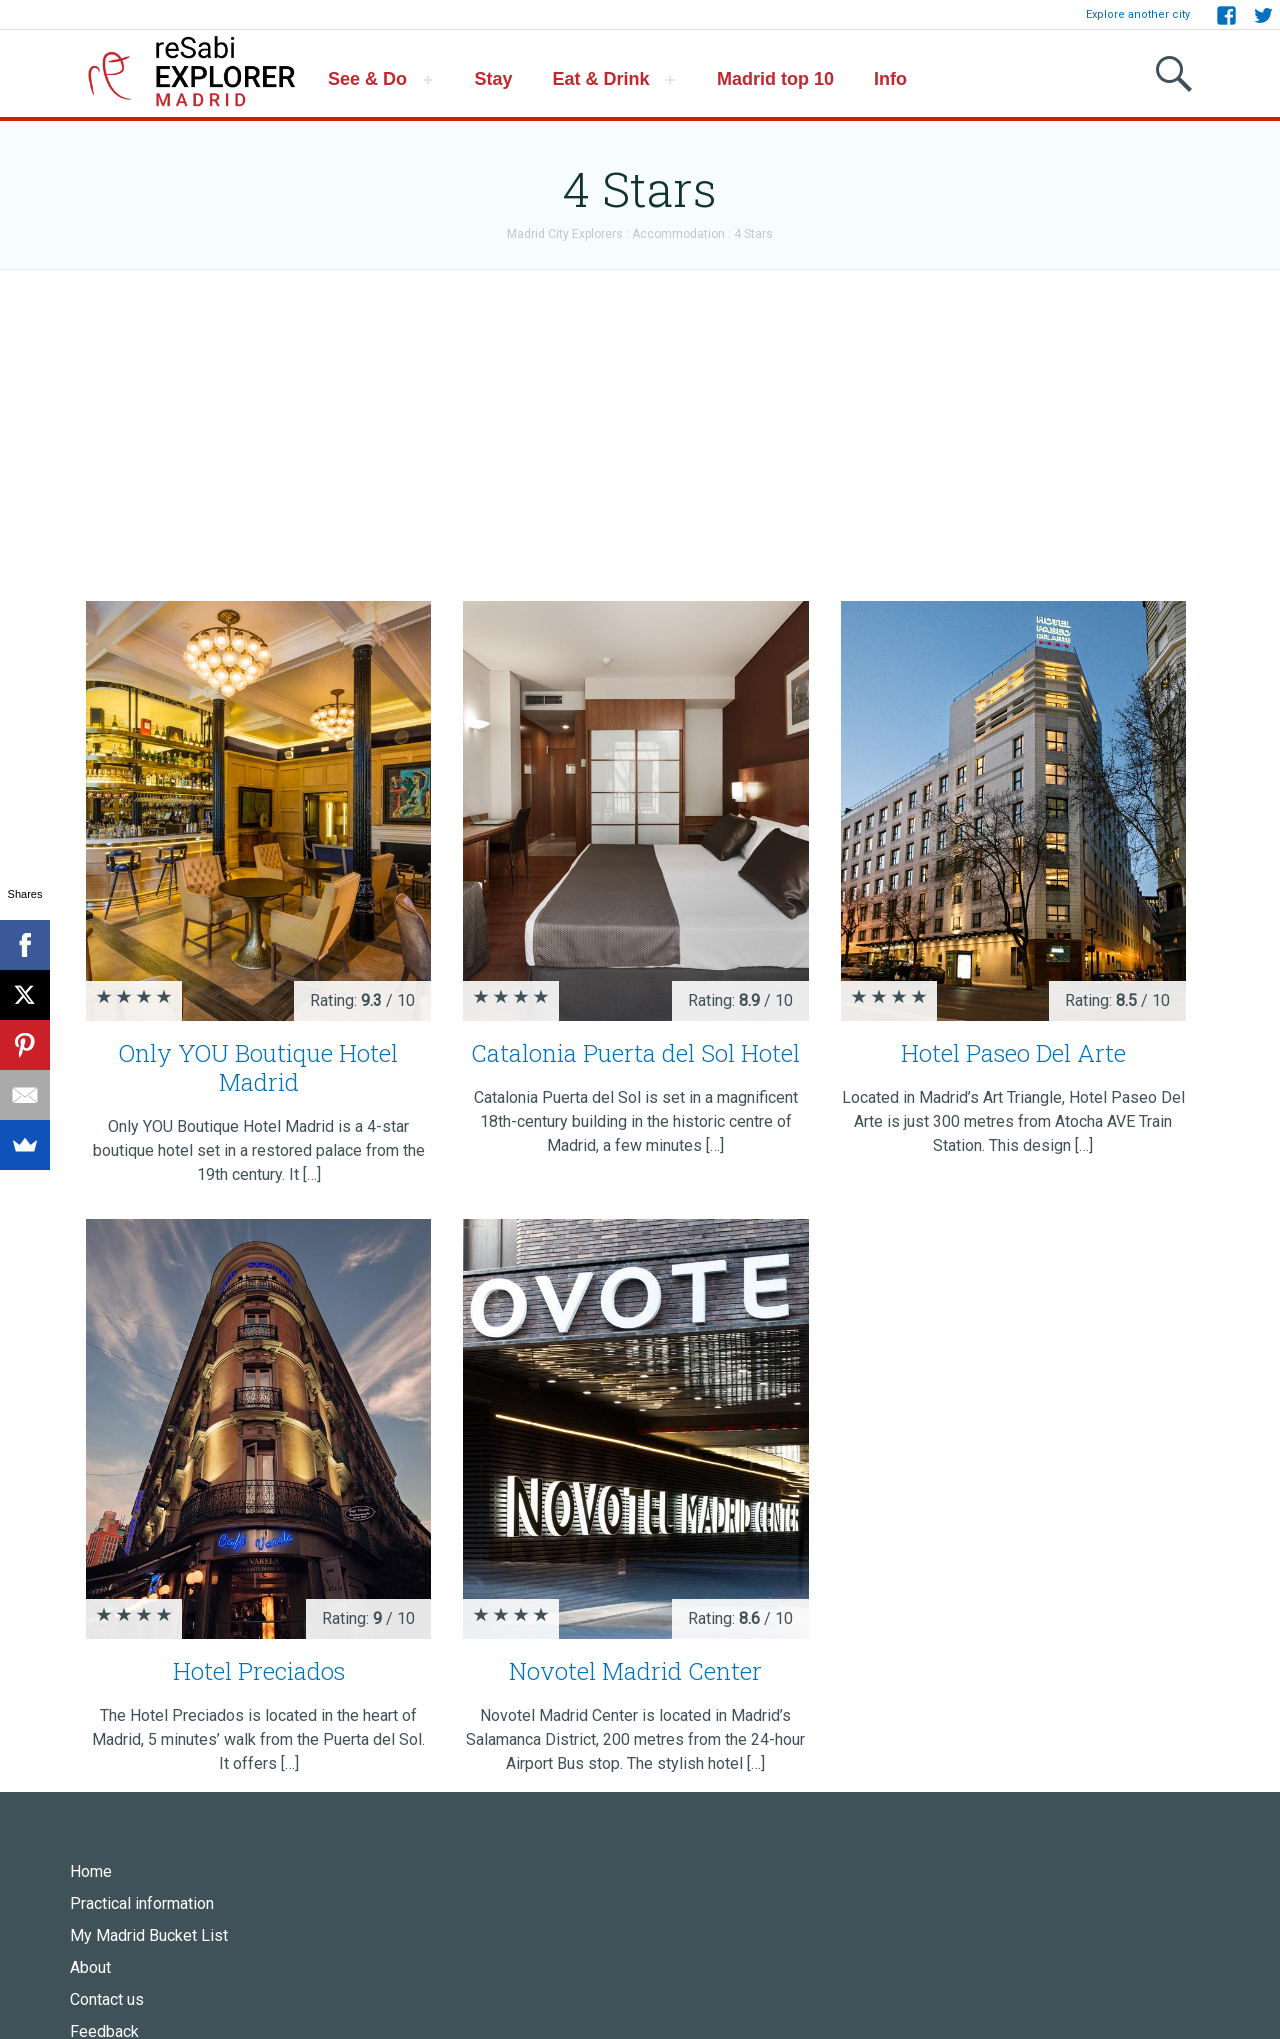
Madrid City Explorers (565, 234)
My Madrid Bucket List (149, 1935)
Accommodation (678, 234)
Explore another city (1138, 14)
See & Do (367, 79)
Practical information (142, 1903)
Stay (494, 79)
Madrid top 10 (775, 79)
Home (91, 1871)
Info (890, 79)
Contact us (107, 1999)
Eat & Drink (601, 79)
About (90, 1967)
